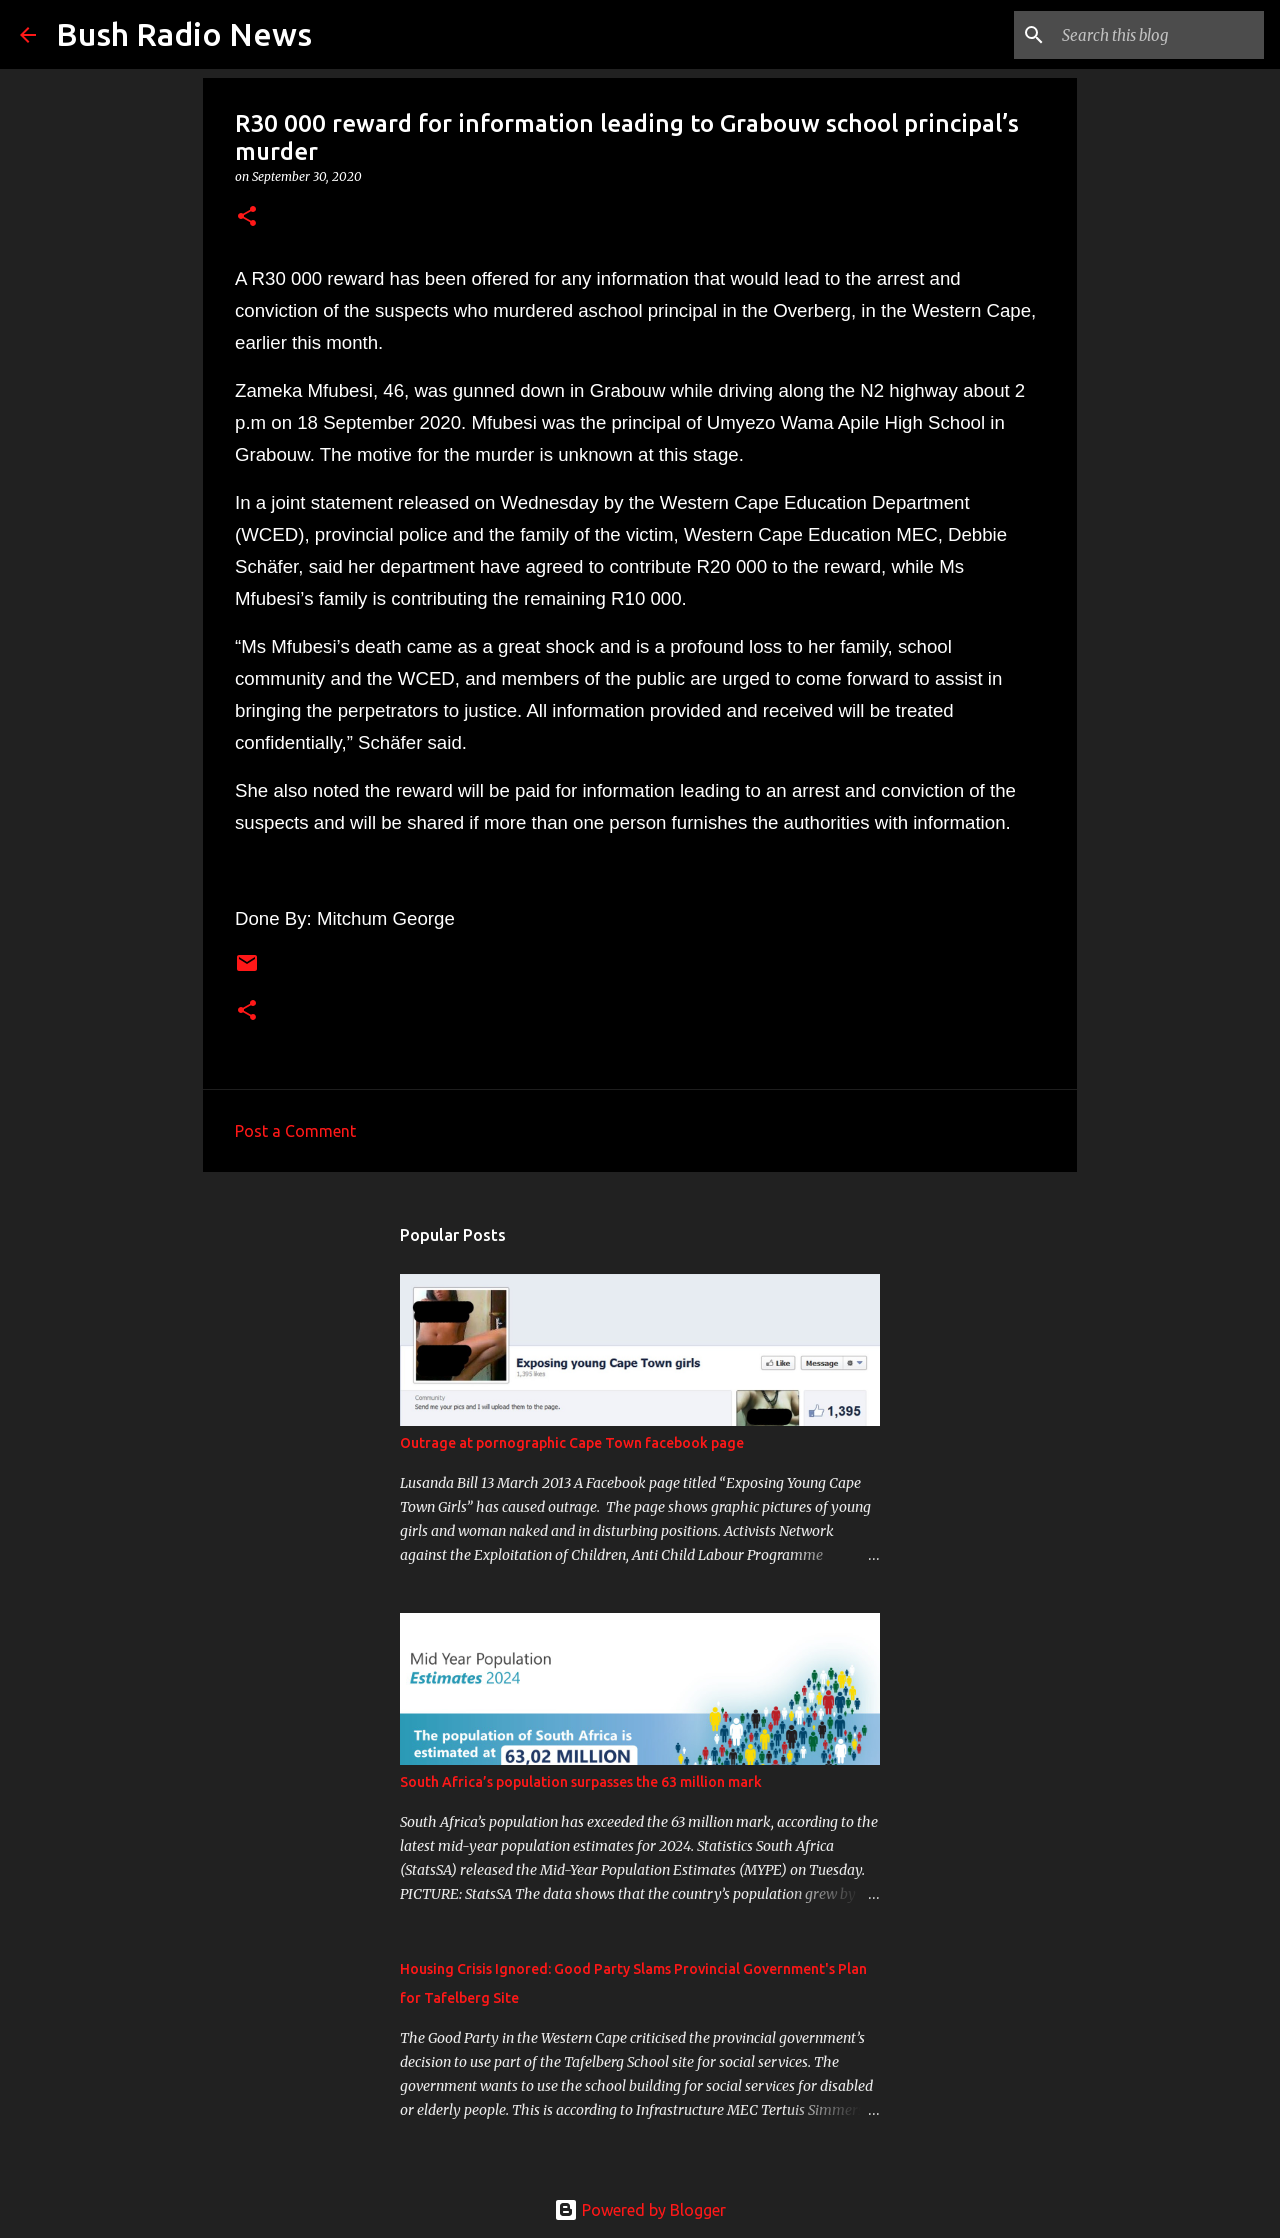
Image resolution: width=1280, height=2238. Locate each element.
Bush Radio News (184, 34)
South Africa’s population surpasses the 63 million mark (581, 1782)
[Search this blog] (1159, 35)
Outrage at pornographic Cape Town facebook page (572, 1443)
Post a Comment (295, 1131)
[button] (247, 217)
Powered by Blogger (640, 2210)
